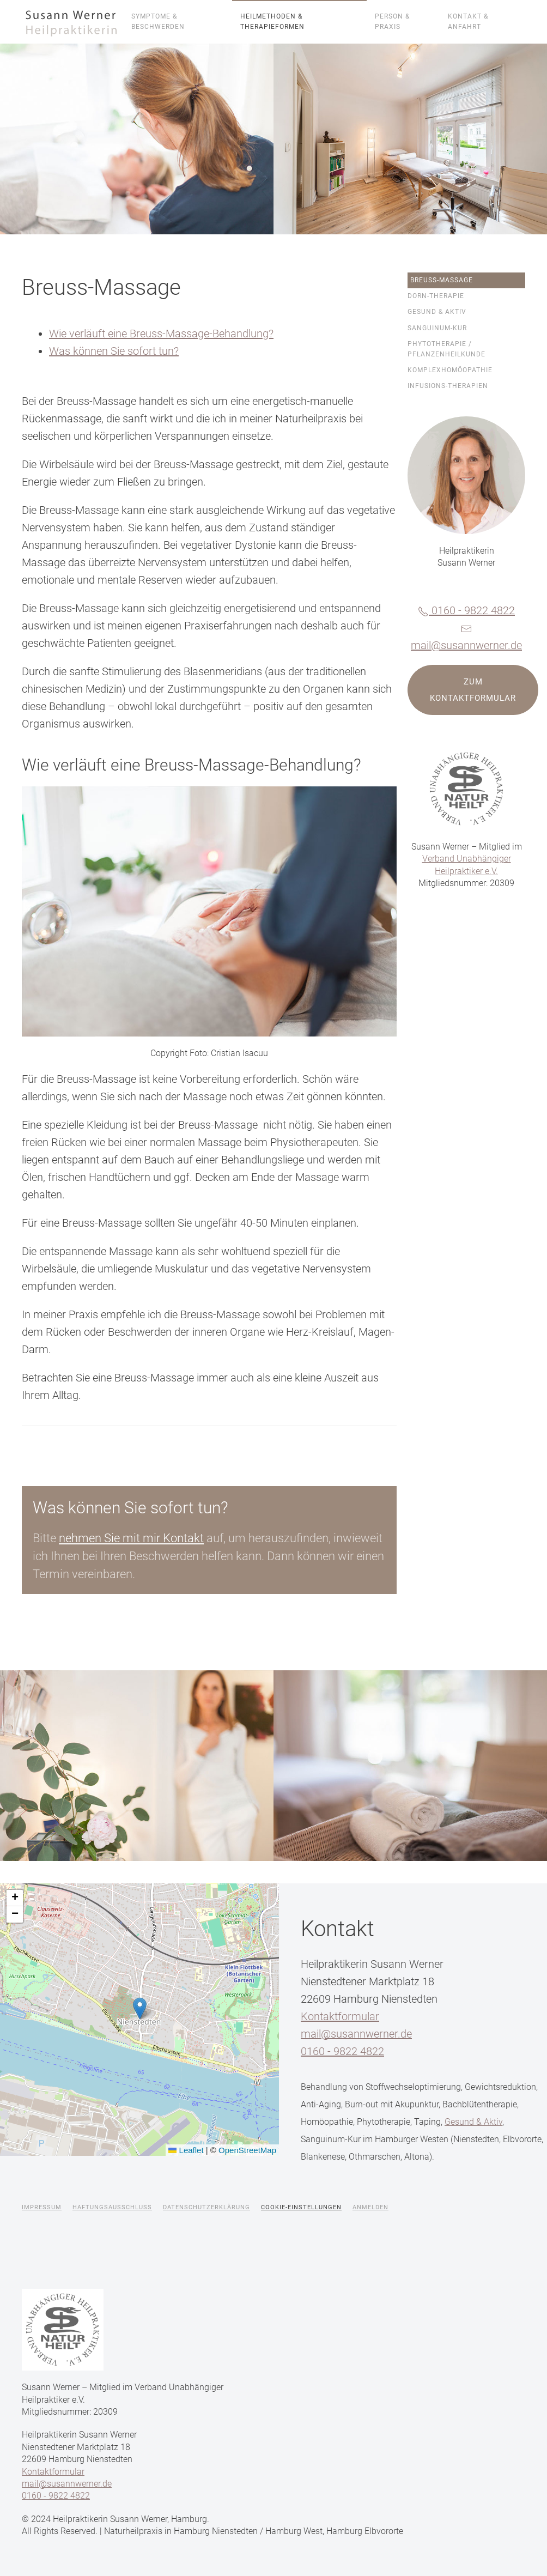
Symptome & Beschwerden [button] (158, 22)
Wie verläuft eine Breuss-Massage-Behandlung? (161, 333)
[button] (140, 2008)
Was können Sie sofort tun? (114, 350)
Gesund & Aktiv (437, 312)
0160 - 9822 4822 (466, 610)
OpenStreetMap (247, 2150)
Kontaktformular (340, 2016)
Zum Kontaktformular (473, 690)
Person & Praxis (392, 22)
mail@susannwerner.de (466, 645)
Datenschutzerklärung (206, 2207)
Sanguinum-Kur (437, 328)
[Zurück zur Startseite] (72, 22)
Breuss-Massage (441, 280)
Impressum (42, 2207)
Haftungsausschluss (112, 2207)
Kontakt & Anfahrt (468, 22)
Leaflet (185, 2150)
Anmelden (370, 2207)
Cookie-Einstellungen (301, 2207)
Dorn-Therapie (436, 296)
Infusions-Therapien (448, 386)
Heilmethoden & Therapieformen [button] (272, 22)
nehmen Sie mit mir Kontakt (131, 1538)
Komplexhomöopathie (450, 370)
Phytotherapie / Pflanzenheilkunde (446, 349)
